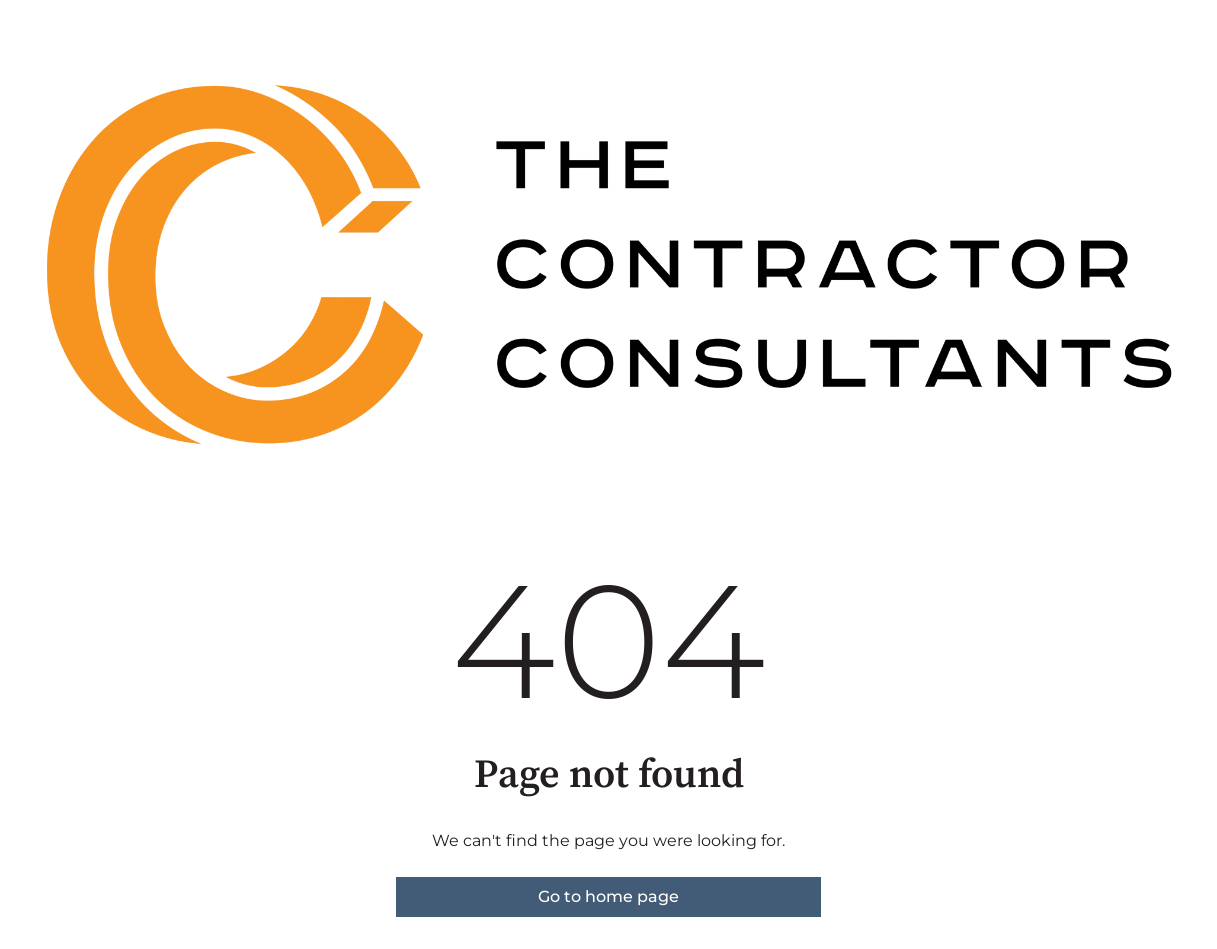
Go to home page (608, 896)
